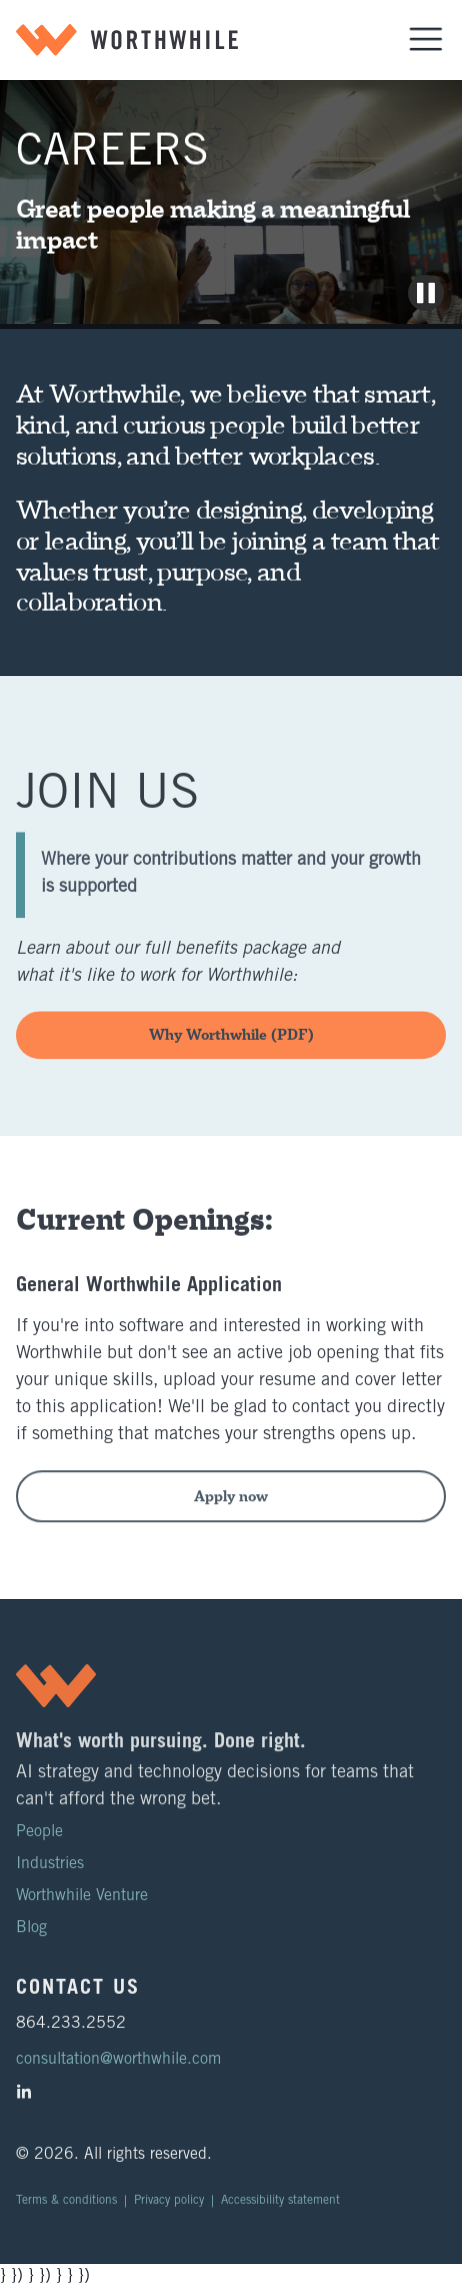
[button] (426, 40)
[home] (127, 40)
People (39, 1845)
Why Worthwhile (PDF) (231, 1047)
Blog (31, 1941)
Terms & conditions (66, 2213)
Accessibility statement (280, 2213)
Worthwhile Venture (82, 1909)
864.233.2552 (71, 2037)
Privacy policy (169, 2213)
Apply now (231, 1520)
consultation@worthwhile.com (118, 2073)
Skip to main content (23, 4)
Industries (50, 1877)
